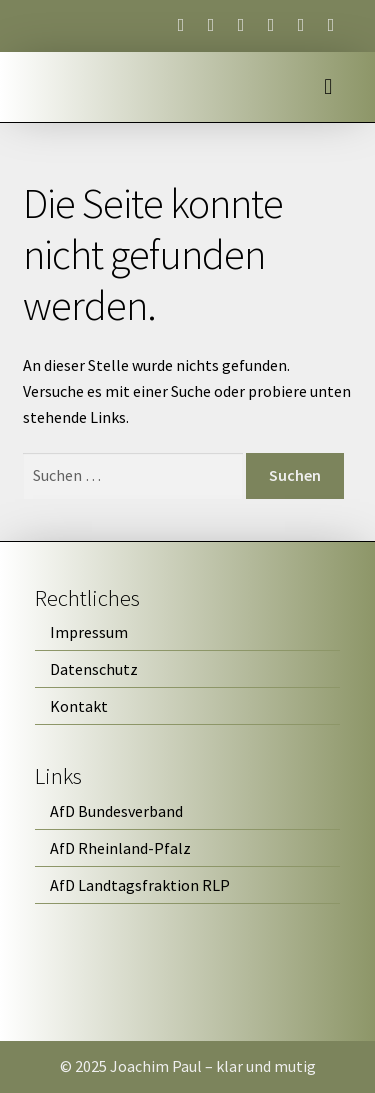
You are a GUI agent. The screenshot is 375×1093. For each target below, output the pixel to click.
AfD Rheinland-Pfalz (120, 848)
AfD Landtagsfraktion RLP (140, 885)
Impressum (89, 632)
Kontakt (79, 706)
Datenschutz (94, 669)
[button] (328, 87)
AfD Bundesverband (116, 811)
